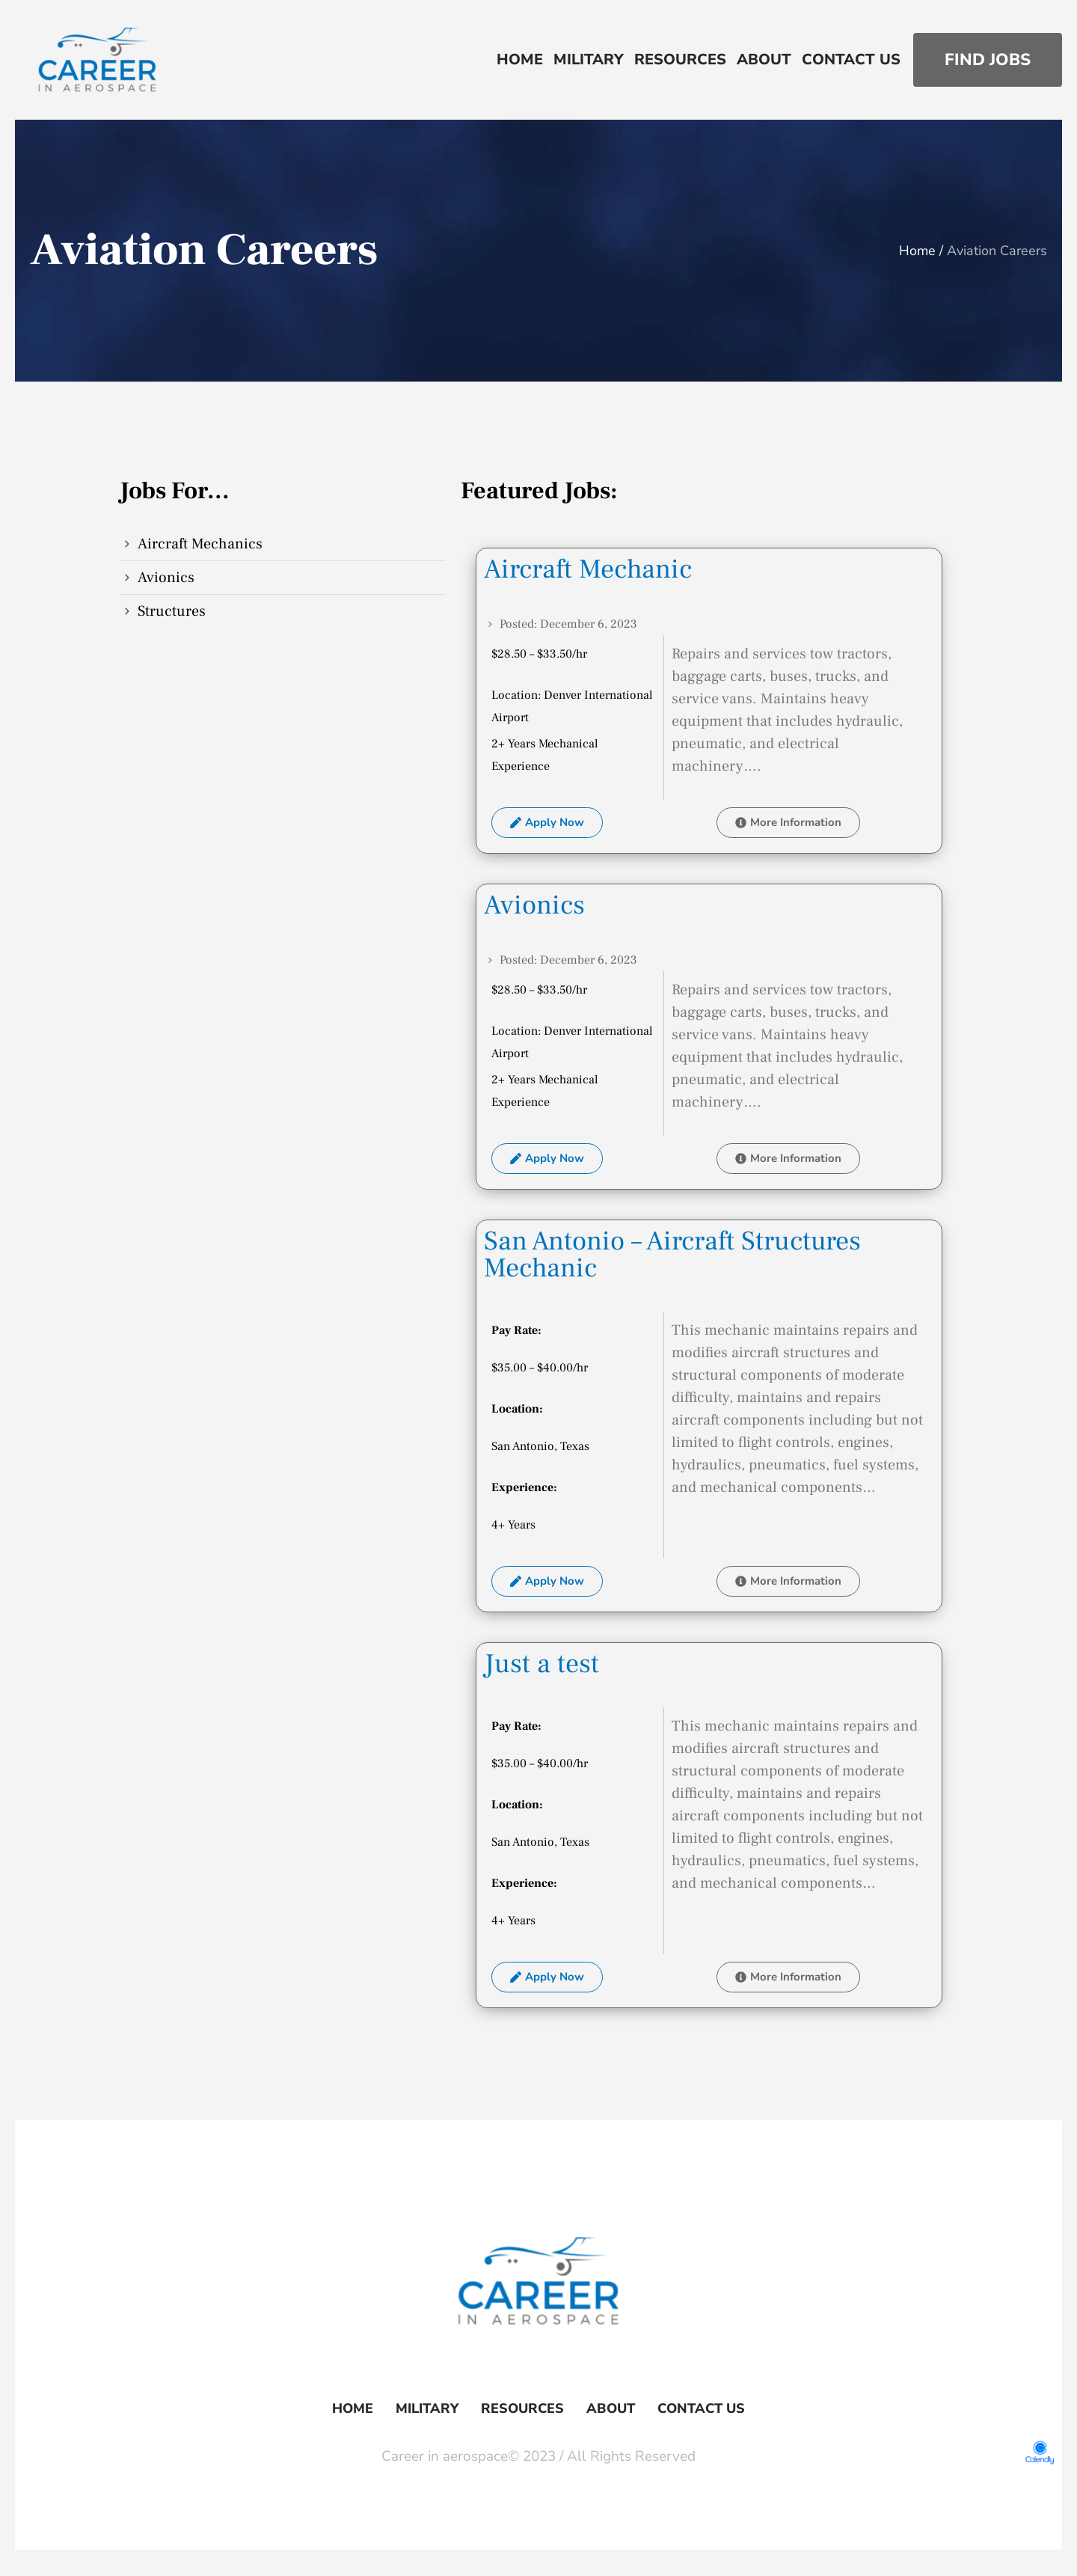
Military (427, 2408)
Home (917, 251)
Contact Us (701, 2408)
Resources (522, 2408)
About (610, 2408)
